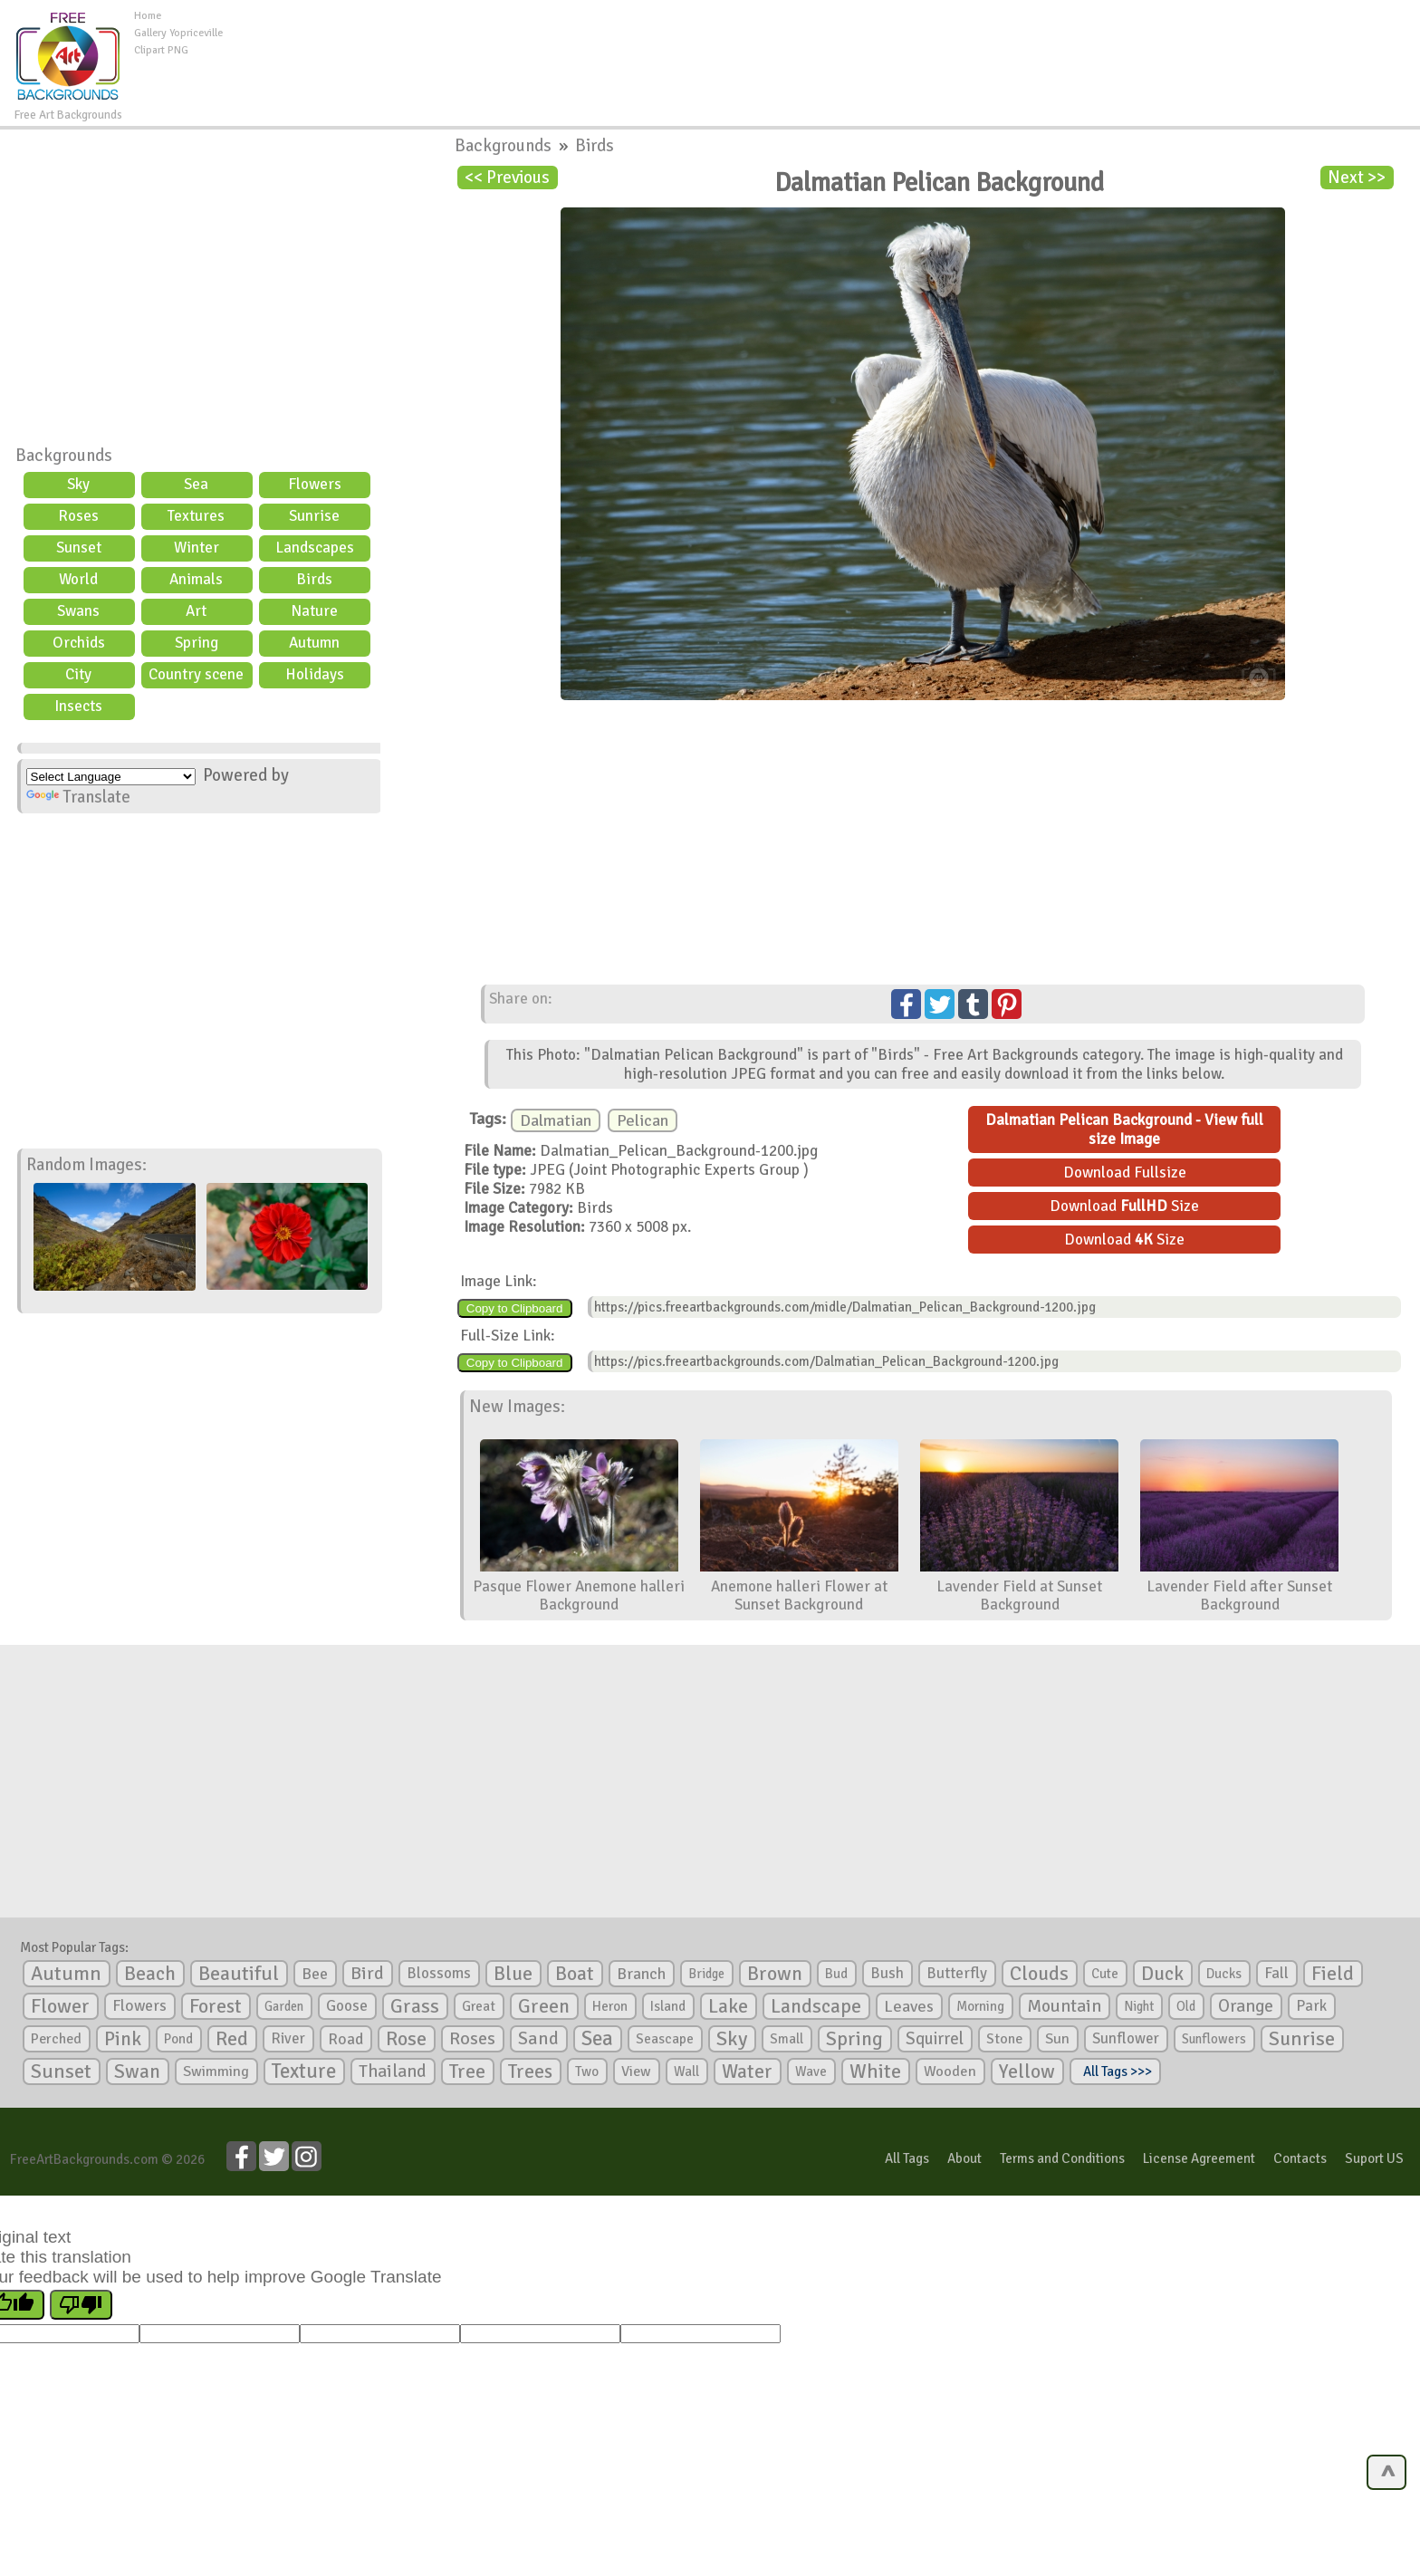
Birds (314, 579)
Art (196, 610)
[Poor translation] (81, 2305)
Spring (196, 642)
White (875, 2071)
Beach (150, 1973)
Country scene (196, 674)
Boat (574, 1973)
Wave (811, 2071)
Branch (641, 1974)
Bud (836, 1974)
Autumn (314, 642)
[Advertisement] (821, 49)
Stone (1004, 2039)
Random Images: (86, 1165)
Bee (315, 1974)
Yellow (1027, 2071)
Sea (196, 484)
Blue (513, 1973)
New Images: (517, 1407)
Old (1185, 2006)
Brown (774, 1973)
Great (478, 2006)
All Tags (907, 2158)
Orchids (79, 642)
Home (147, 16)
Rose (406, 2038)
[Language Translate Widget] (111, 776)
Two (587, 2071)
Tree (467, 2071)
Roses (78, 515)
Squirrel (935, 2038)
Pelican (642, 1120)
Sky (78, 484)
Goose (347, 2005)
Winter (196, 547)
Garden (283, 2006)
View (636, 2071)
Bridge (706, 1974)
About (964, 2158)
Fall (1276, 1973)
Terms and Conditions (1062, 2158)
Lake (728, 2006)
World (78, 579)
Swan (137, 2071)
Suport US (1374, 2158)
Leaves (909, 2006)
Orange (1245, 2006)
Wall (686, 2071)
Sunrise (314, 515)
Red (232, 2038)
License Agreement (1199, 2158)
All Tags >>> (1115, 2071)
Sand (538, 2038)
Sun (1057, 2039)
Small (786, 2039)
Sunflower (1125, 2038)
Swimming (216, 2071)
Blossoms (439, 1973)
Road (345, 2039)
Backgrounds (63, 455)
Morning (980, 2006)
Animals (196, 579)
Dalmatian (555, 1120)
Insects (78, 706)
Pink (122, 2038)
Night (1139, 2006)
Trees (530, 2071)
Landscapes (314, 547)
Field (1332, 1973)
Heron (610, 2006)
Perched (56, 2039)
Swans (78, 610)
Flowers (314, 484)
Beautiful (238, 1973)
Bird (367, 1973)
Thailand (393, 2071)
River (288, 2038)
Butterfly (956, 1973)
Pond (178, 2039)
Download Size (1124, 1206)
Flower (60, 2006)
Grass (414, 2006)
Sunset (78, 547)
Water (747, 2071)
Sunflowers (1214, 2039)
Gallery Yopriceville (178, 33)
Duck (1162, 1973)
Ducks (1224, 1974)
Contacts (1300, 2158)
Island (668, 2006)
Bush (887, 1973)
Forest (215, 2006)
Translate (78, 797)
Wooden (950, 2071)
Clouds (1039, 1973)
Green (544, 2006)
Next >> (1357, 177)
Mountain (1064, 2006)
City (78, 674)
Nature (314, 610)
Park (1311, 2005)
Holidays (314, 674)
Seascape (665, 2039)
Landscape (816, 2006)
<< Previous (507, 177)
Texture (304, 2071)
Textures (196, 515)
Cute (1104, 1974)
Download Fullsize (1124, 1172)
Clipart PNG (161, 50)
